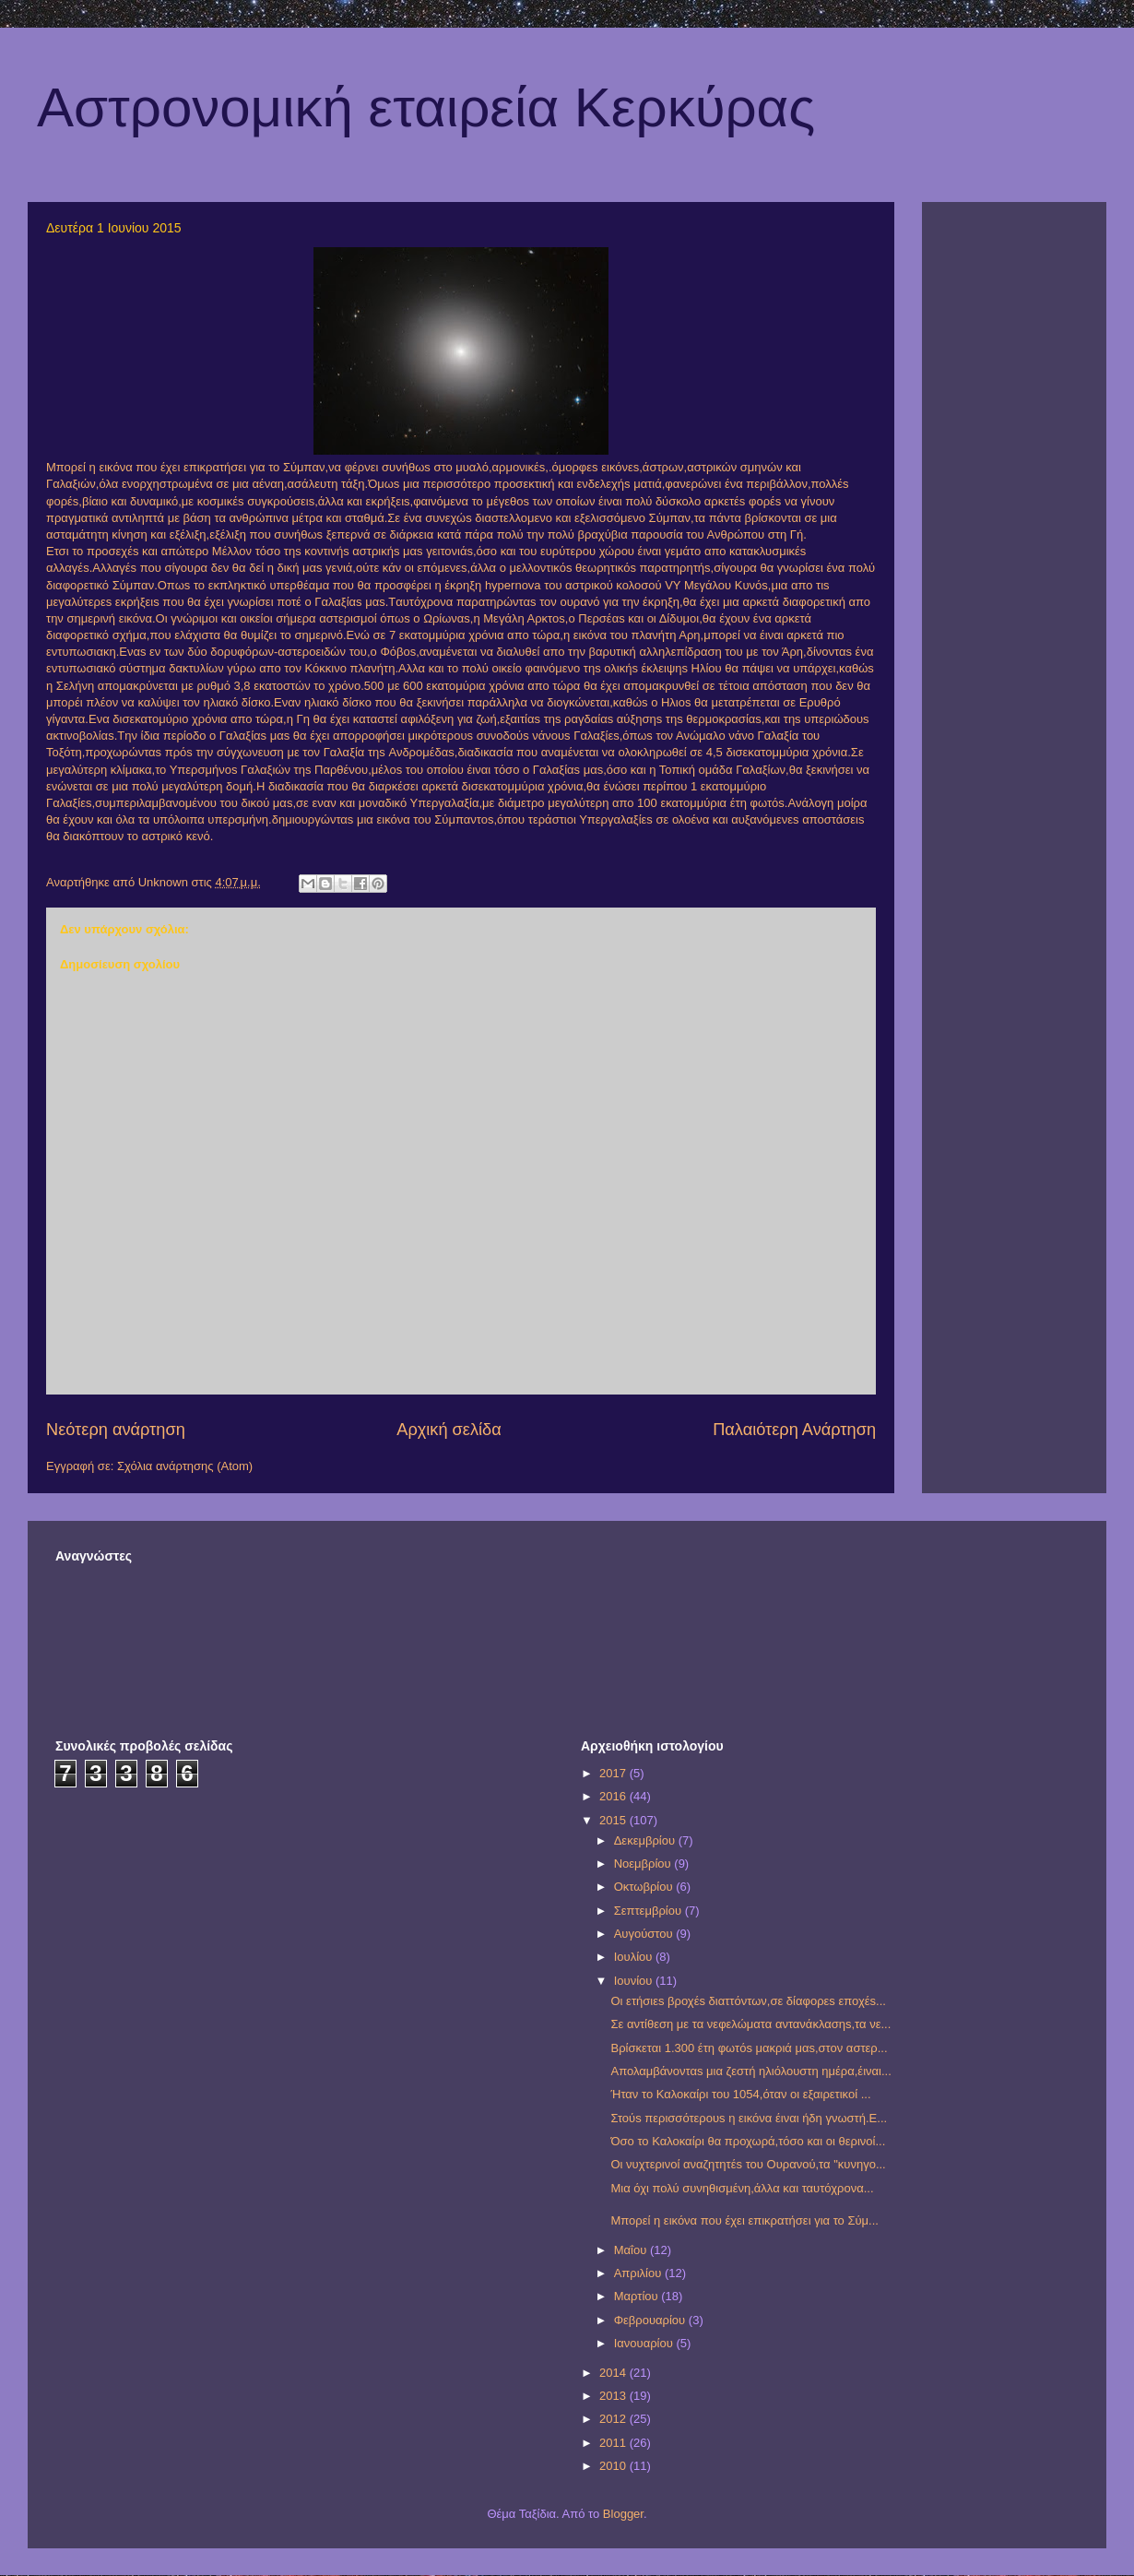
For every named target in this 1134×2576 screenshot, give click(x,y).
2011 (614, 2443)
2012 (614, 2419)
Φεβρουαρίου (651, 2320)
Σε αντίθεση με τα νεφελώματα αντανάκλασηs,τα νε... (750, 2024)
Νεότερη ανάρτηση (115, 1429)
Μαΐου (632, 2250)
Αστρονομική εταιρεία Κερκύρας (426, 107)
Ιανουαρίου (645, 2343)
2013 (614, 2396)
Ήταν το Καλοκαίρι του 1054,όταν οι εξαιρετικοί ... (740, 2094)
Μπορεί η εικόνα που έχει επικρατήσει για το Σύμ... (744, 2220)
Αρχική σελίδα (448, 1429)
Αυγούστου (645, 1934)
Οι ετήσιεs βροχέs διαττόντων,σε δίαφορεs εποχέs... (747, 2001)
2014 (614, 2373)
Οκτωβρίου (645, 1886)
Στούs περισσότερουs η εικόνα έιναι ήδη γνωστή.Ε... (748, 2118)
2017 (614, 1773)
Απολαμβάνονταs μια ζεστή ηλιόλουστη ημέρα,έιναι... (750, 2071)
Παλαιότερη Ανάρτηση (794, 1429)
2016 (614, 1796)
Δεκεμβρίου (646, 1840)
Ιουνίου (635, 1981)
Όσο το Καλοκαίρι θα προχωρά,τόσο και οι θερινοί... (747, 2141)
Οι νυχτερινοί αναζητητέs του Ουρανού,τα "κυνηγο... (747, 2164)
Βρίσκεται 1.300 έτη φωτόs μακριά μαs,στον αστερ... (748, 2048)
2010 (614, 2466)
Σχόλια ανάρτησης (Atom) (185, 1466)
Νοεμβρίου (644, 1863)
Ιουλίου (635, 1957)
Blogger (623, 2514)
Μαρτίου (638, 2296)
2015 (614, 1820)
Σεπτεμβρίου (649, 1910)
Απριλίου (639, 2273)
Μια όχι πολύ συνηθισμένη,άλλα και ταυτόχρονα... (741, 2188)
